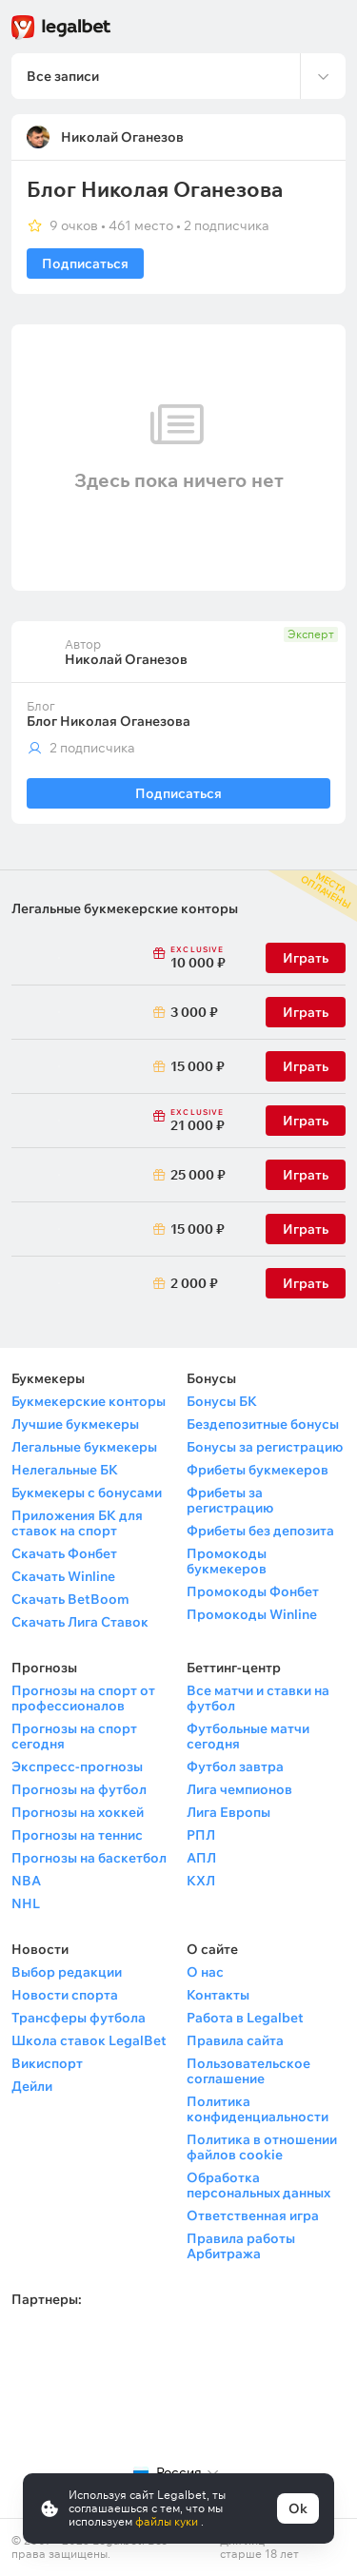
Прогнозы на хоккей (77, 1812)
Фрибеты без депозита (260, 1530)
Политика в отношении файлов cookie (262, 2147)
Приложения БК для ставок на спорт (77, 1523)
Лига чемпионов (239, 1789)
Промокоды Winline (252, 1614)
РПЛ (201, 1835)
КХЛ (201, 1880)
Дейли (31, 2086)
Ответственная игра (253, 2215)
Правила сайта (235, 2040)
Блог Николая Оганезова (108, 721)
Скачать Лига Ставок (80, 1621)
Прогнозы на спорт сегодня (74, 1736)
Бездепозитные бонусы (263, 1424)
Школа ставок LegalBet (89, 2040)
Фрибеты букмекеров (257, 1469)
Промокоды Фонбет (253, 1591)
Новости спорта (64, 1994)
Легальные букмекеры (84, 1446)
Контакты (218, 1994)
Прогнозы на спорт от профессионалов (83, 1698)
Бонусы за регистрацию (265, 1446)
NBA (26, 1880)
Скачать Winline (63, 1576)
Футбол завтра (235, 1766)
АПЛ (201, 1857)
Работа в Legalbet (245, 2017)
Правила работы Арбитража (241, 2246)
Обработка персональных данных (258, 2185)
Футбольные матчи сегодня (248, 1736)
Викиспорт (47, 2063)
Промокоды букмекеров (227, 1561)
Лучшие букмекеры (75, 1424)
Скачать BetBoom (70, 1599)
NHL (25, 1903)
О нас (205, 1972)
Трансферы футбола (78, 2017)
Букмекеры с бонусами (86, 1492)
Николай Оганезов (122, 137)
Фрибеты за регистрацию (230, 1500)
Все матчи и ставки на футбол (258, 1698)
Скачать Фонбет (64, 1553)
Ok (297, 2508)
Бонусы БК (222, 1401)
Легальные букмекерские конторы (124, 908)
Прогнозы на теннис (77, 1835)
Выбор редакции (66, 1972)
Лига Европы (228, 1812)
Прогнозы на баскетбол (89, 1857)
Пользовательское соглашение (248, 2071)
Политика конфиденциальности (257, 2109)
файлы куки (168, 2521)
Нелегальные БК (64, 1469)
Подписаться (85, 263)
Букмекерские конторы (88, 1401)
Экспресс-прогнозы (77, 1766)
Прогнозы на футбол (79, 1789)
